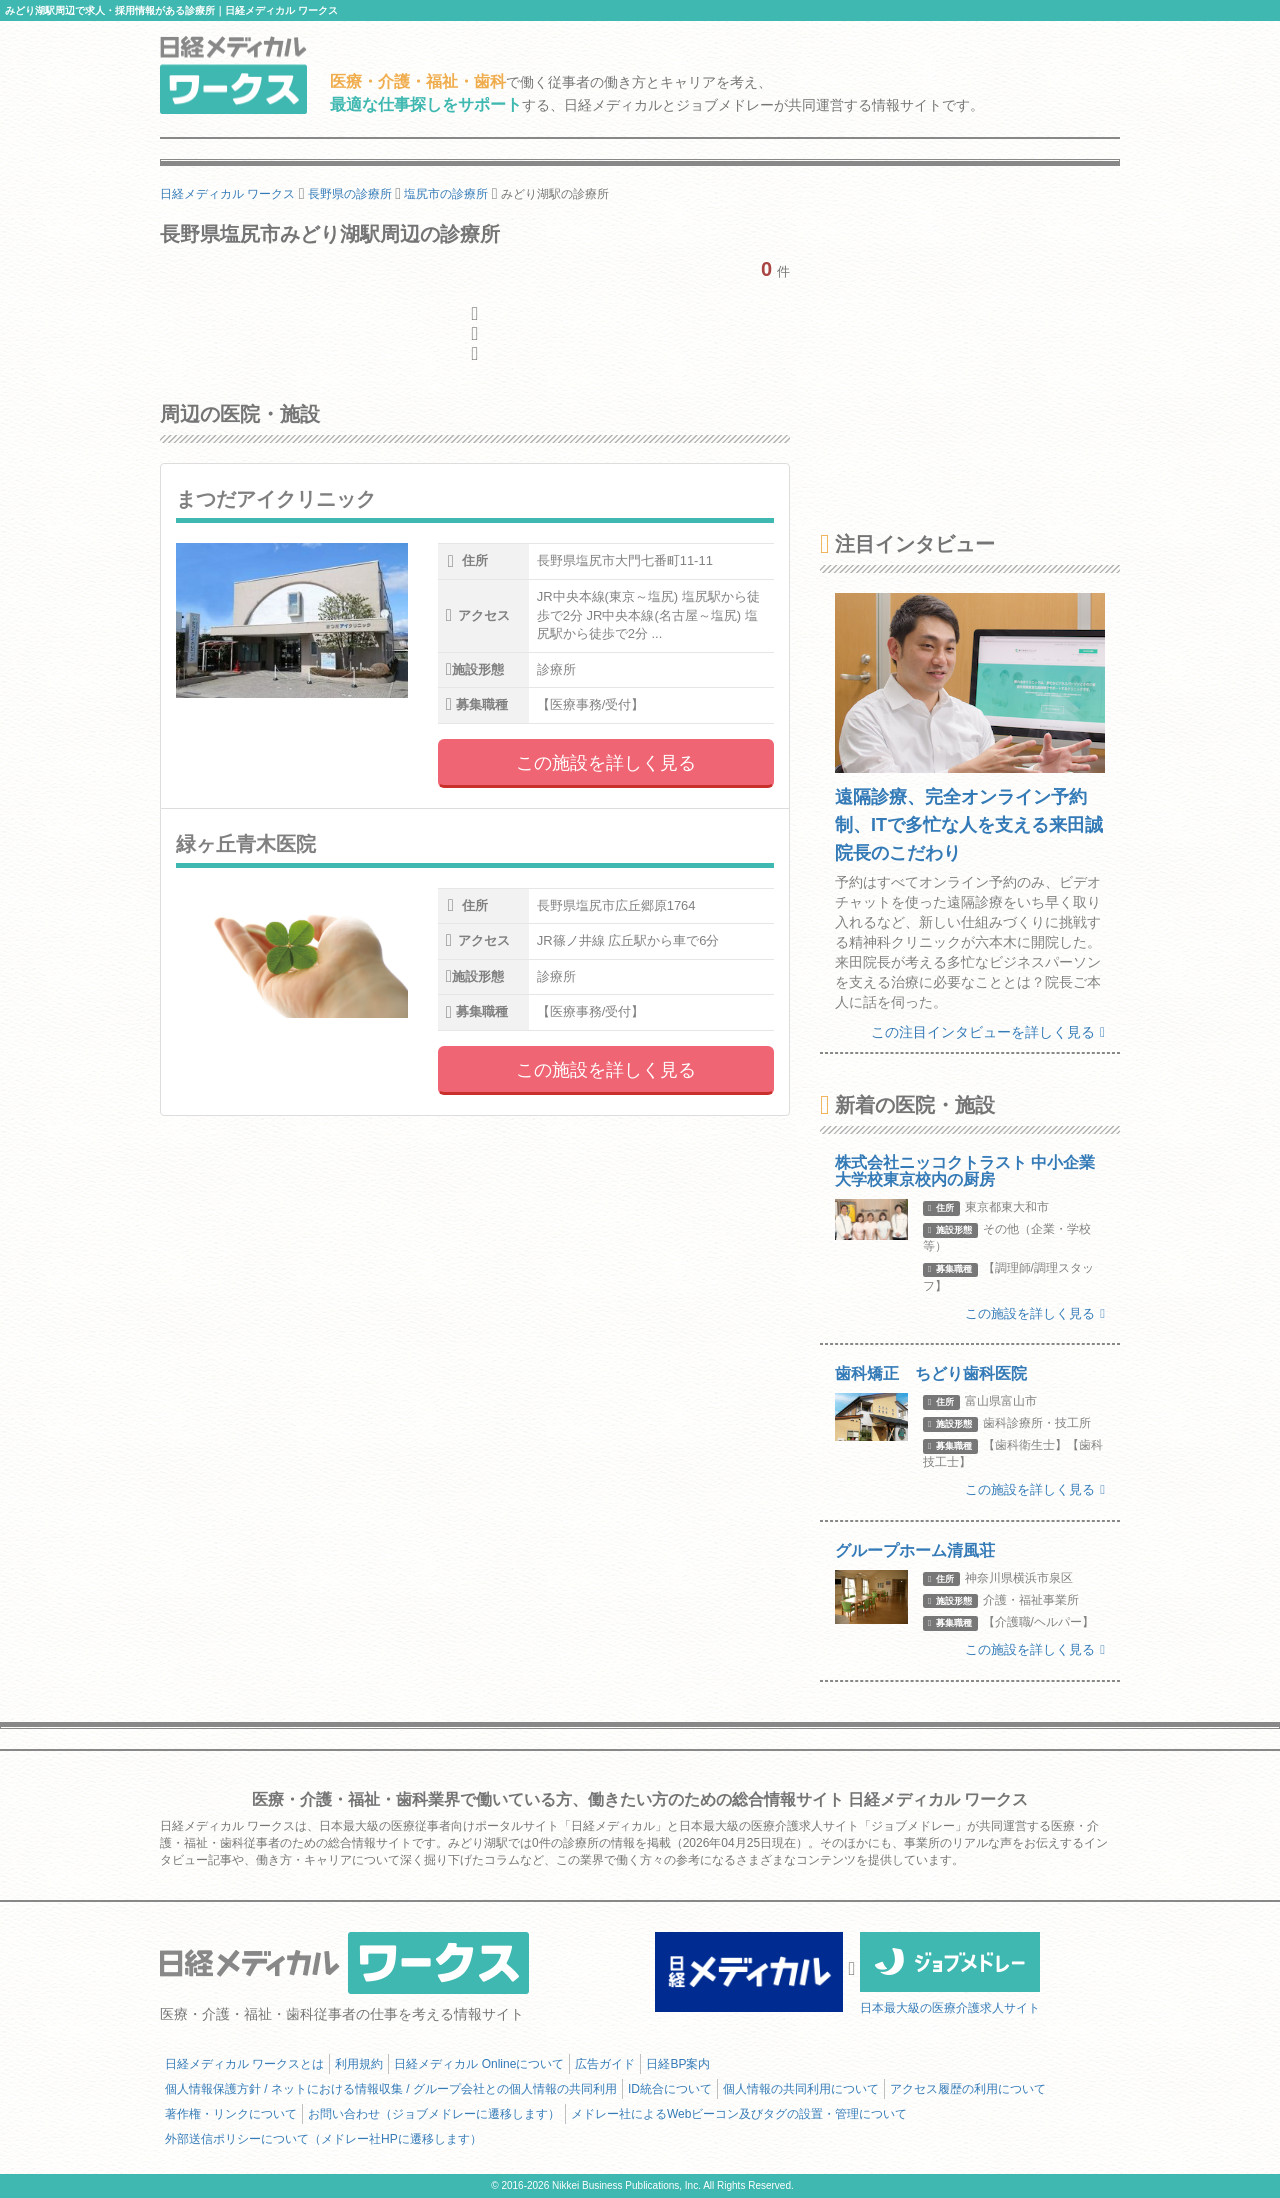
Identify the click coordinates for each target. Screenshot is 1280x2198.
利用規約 (359, 2064)
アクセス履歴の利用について (968, 2089)
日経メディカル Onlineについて (479, 2064)
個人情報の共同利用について (801, 2089)
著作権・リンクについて (231, 2114)
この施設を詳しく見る (606, 763)
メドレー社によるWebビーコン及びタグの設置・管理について (739, 2114)
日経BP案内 (678, 2064)
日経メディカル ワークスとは (244, 2064)
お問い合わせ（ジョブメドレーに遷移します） (434, 2114)
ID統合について (670, 2089)
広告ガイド (605, 2064)
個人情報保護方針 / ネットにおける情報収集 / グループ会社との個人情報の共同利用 (391, 2089)
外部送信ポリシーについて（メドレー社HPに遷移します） (323, 2139)
